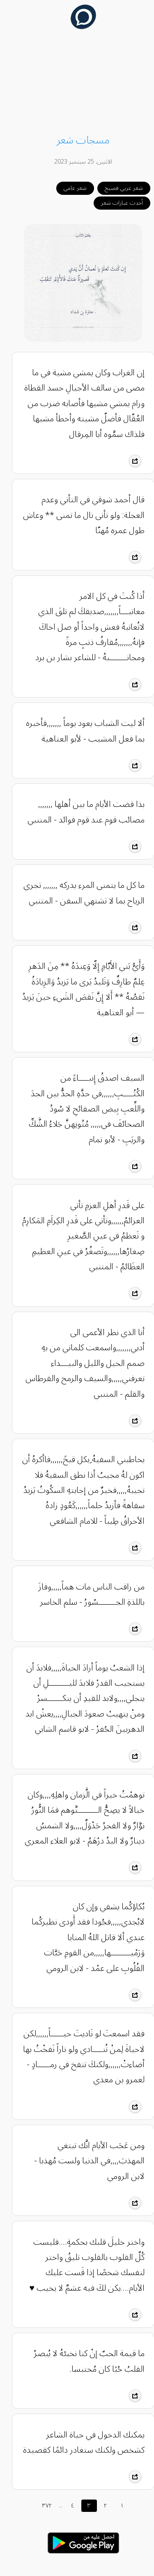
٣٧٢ (41, 2505)
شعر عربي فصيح (118, 188)
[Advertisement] (77, 83)
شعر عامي (68, 188)
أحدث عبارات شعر (116, 203)
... (54, 2505)
